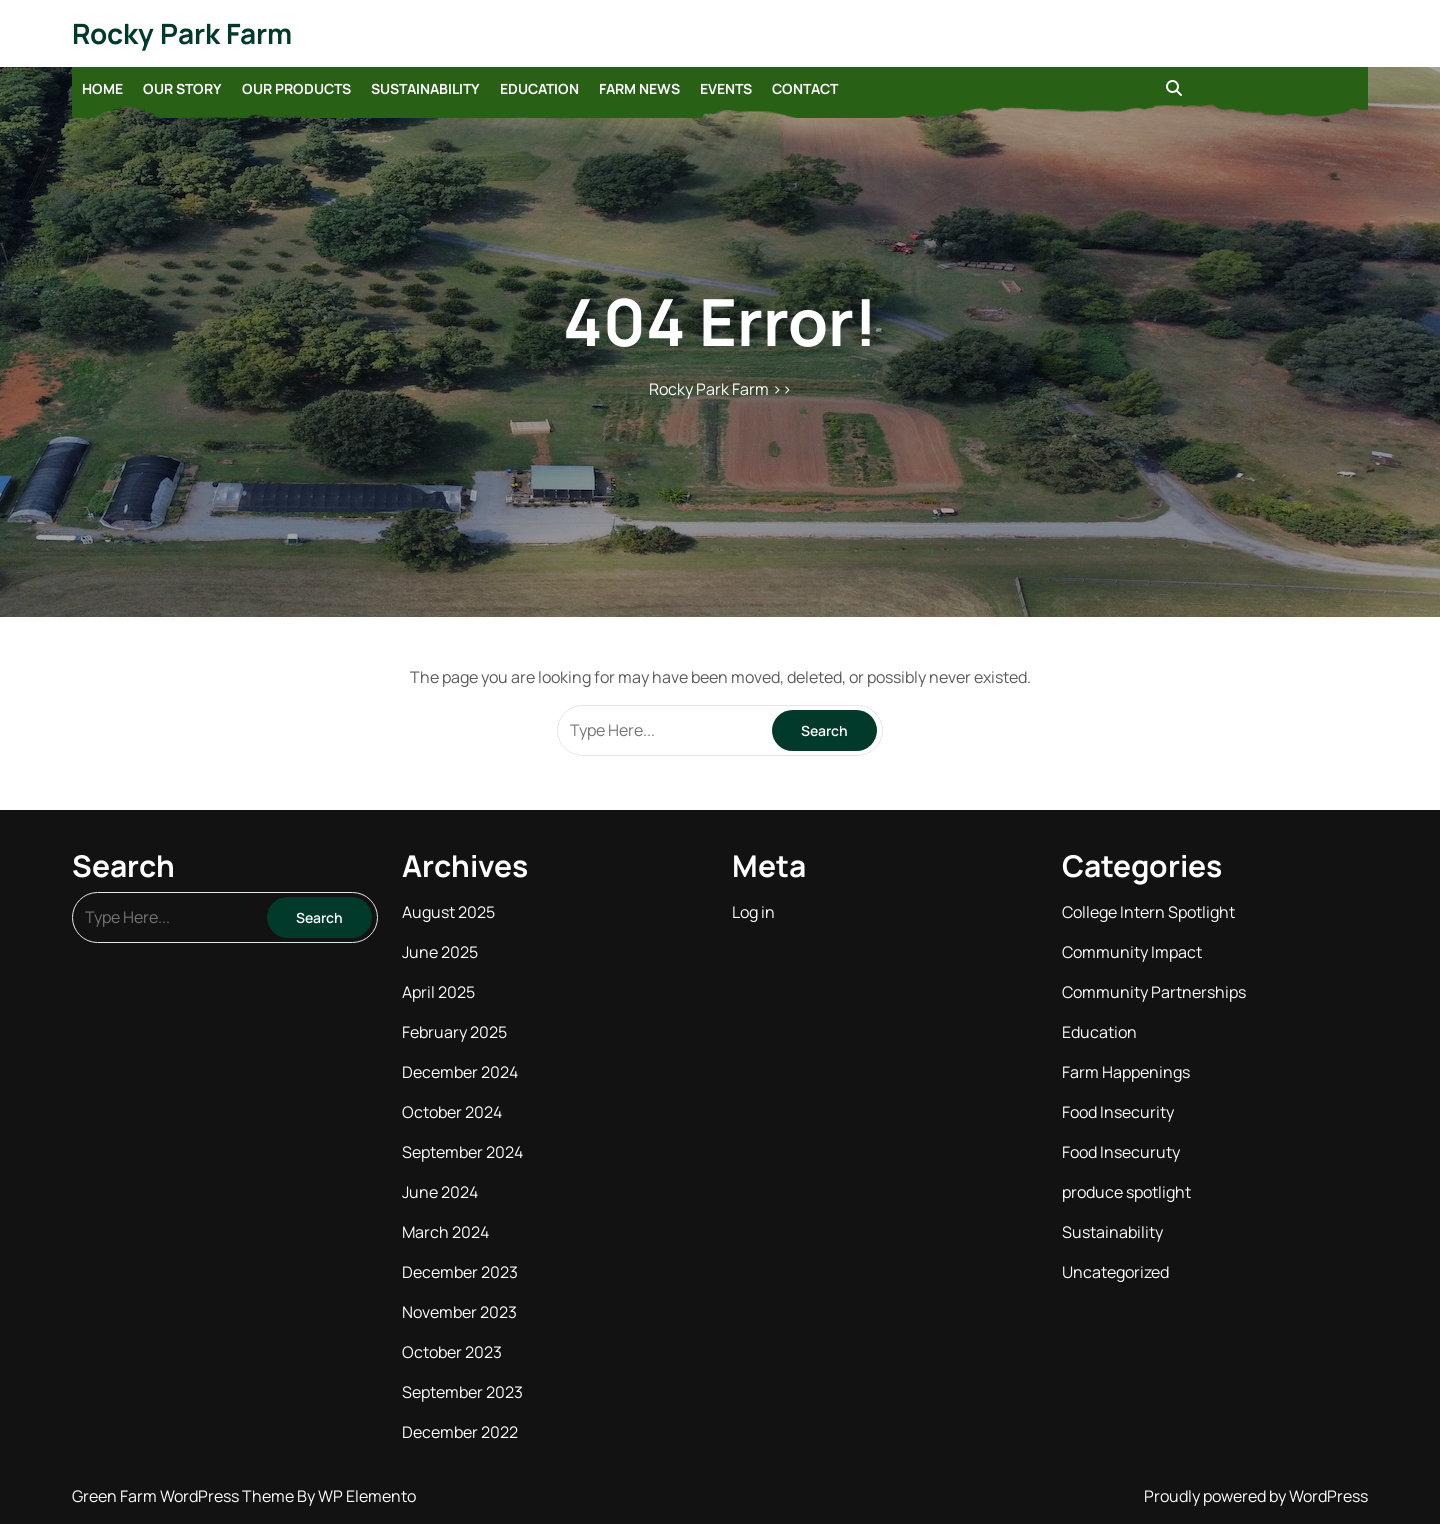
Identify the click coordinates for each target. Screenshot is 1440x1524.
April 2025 (438, 992)
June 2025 (440, 952)
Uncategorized (1115, 1272)
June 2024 (440, 1192)
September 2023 (462, 1392)
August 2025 (448, 912)
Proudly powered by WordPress (1256, 1496)
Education (539, 88)
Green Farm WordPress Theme (184, 1496)
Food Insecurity (1118, 1112)
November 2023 (459, 1312)
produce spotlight (1126, 1192)
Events (726, 88)
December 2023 (460, 1272)
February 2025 (454, 1032)
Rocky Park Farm (182, 33)
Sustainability (425, 88)
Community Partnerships (1154, 992)
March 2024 (445, 1232)
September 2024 (462, 1152)
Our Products (296, 88)
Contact (805, 88)
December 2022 (460, 1432)
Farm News (639, 88)
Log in (753, 912)
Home (102, 88)
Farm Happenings (1126, 1072)
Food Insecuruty (1121, 1152)
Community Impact (1132, 952)
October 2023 (452, 1352)
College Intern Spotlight (1148, 912)
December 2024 (460, 1072)
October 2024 (452, 1112)
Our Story (182, 88)
